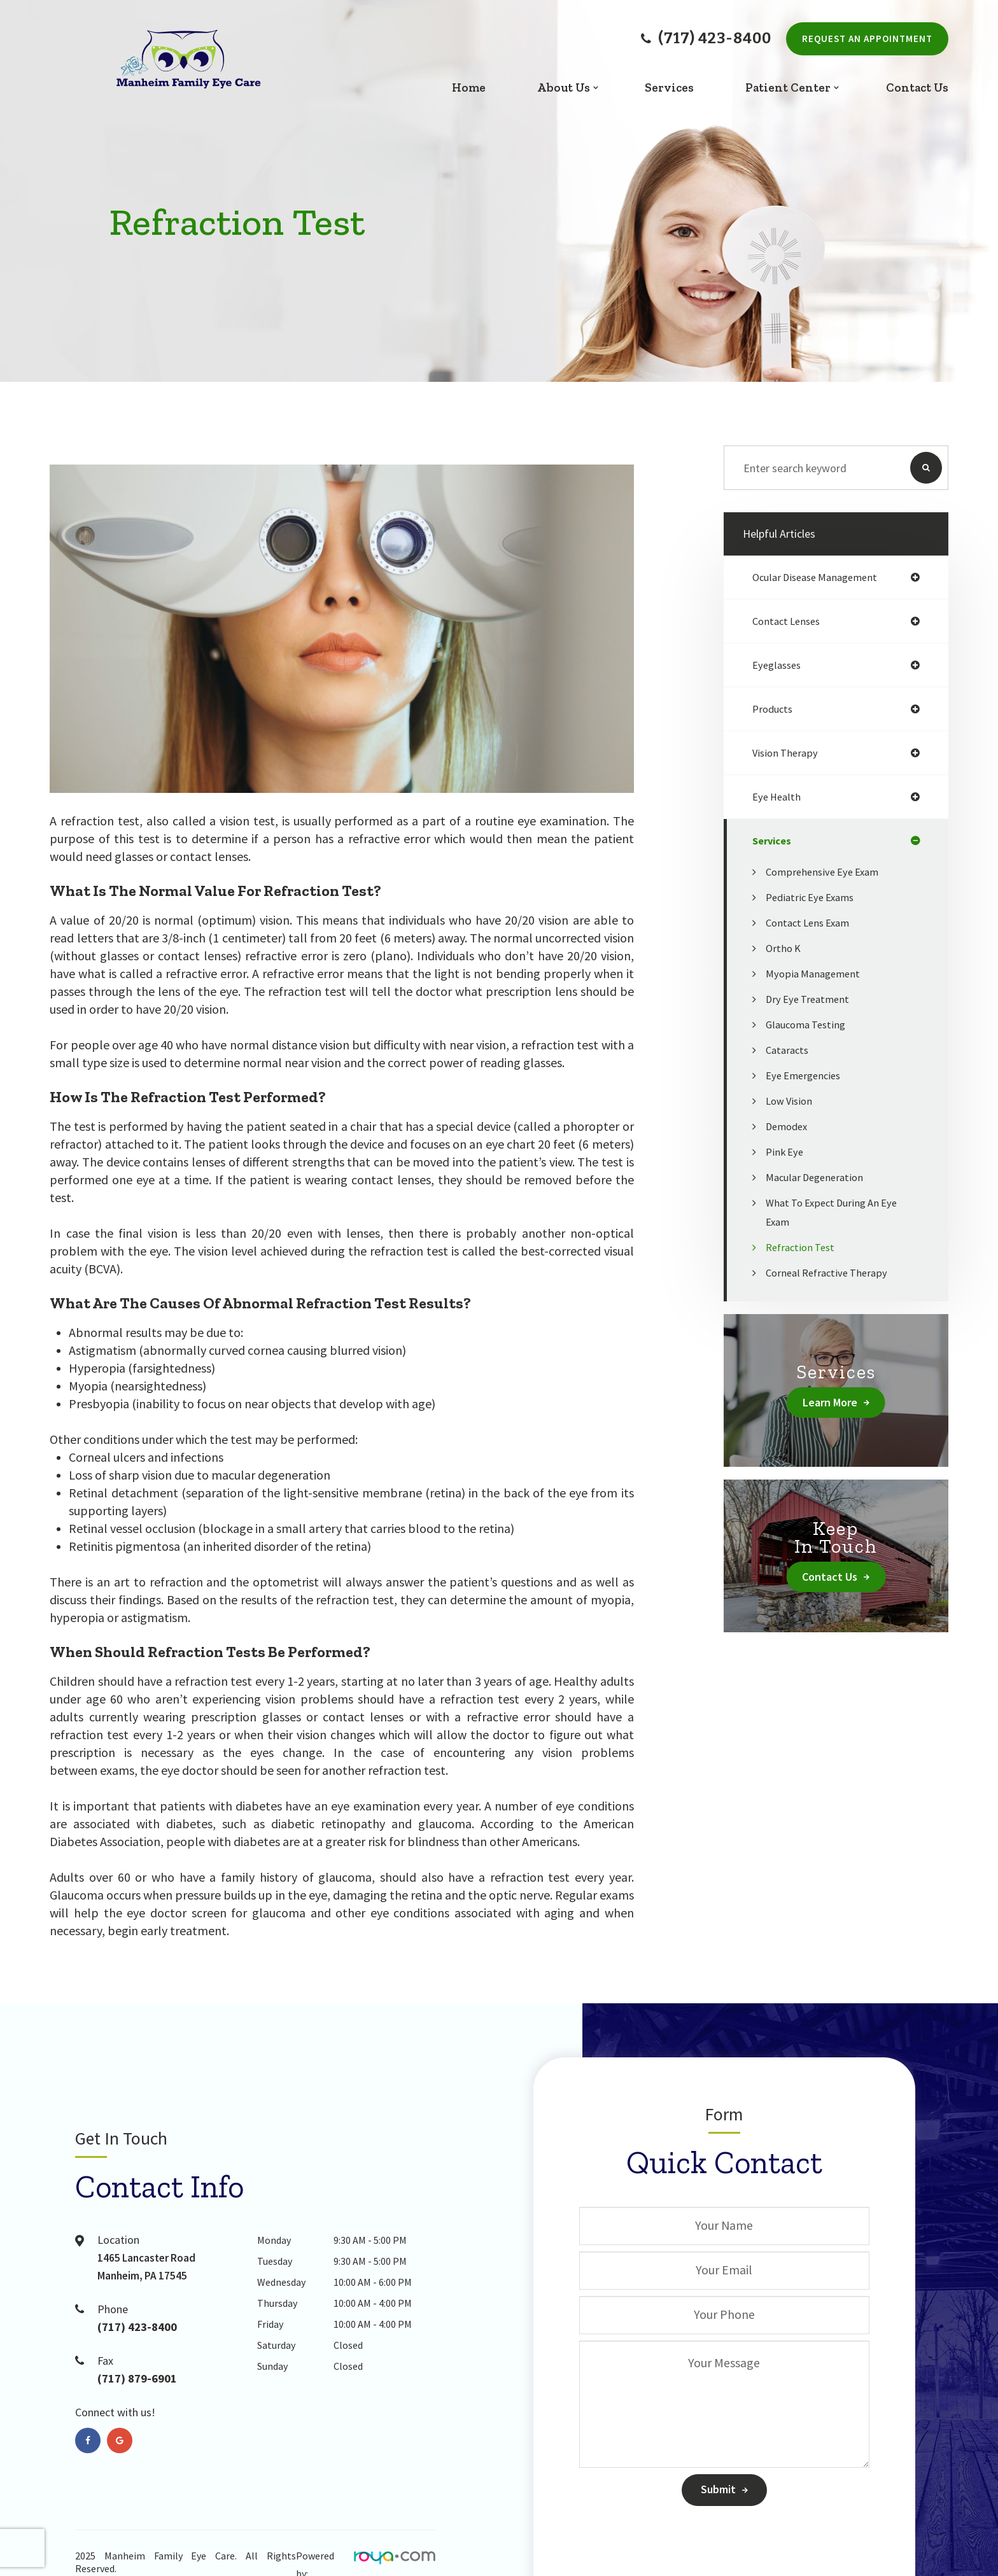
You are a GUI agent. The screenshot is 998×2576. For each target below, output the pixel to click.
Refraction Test (803, 1247)
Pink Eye (786, 1151)
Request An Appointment (867, 38)
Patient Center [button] (788, 87)
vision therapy (787, 752)
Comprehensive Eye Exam (826, 871)
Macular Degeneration (818, 1177)
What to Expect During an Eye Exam (837, 1212)
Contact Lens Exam (811, 922)
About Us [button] (563, 87)
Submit (718, 2489)
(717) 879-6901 (143, 2380)
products (774, 708)
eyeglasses (778, 664)
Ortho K (784, 948)
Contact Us (917, 87)
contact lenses (789, 620)
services (773, 840)
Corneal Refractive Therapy (831, 1272)
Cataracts (789, 1049)
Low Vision (791, 1100)
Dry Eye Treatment (810, 998)
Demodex (789, 1126)
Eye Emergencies (806, 1075)
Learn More (830, 1402)
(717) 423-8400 (706, 38)
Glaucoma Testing (809, 1024)
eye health (778, 796)
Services (669, 87)
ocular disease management (820, 577)
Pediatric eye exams (814, 897)
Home (469, 87)
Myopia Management (816, 973)
